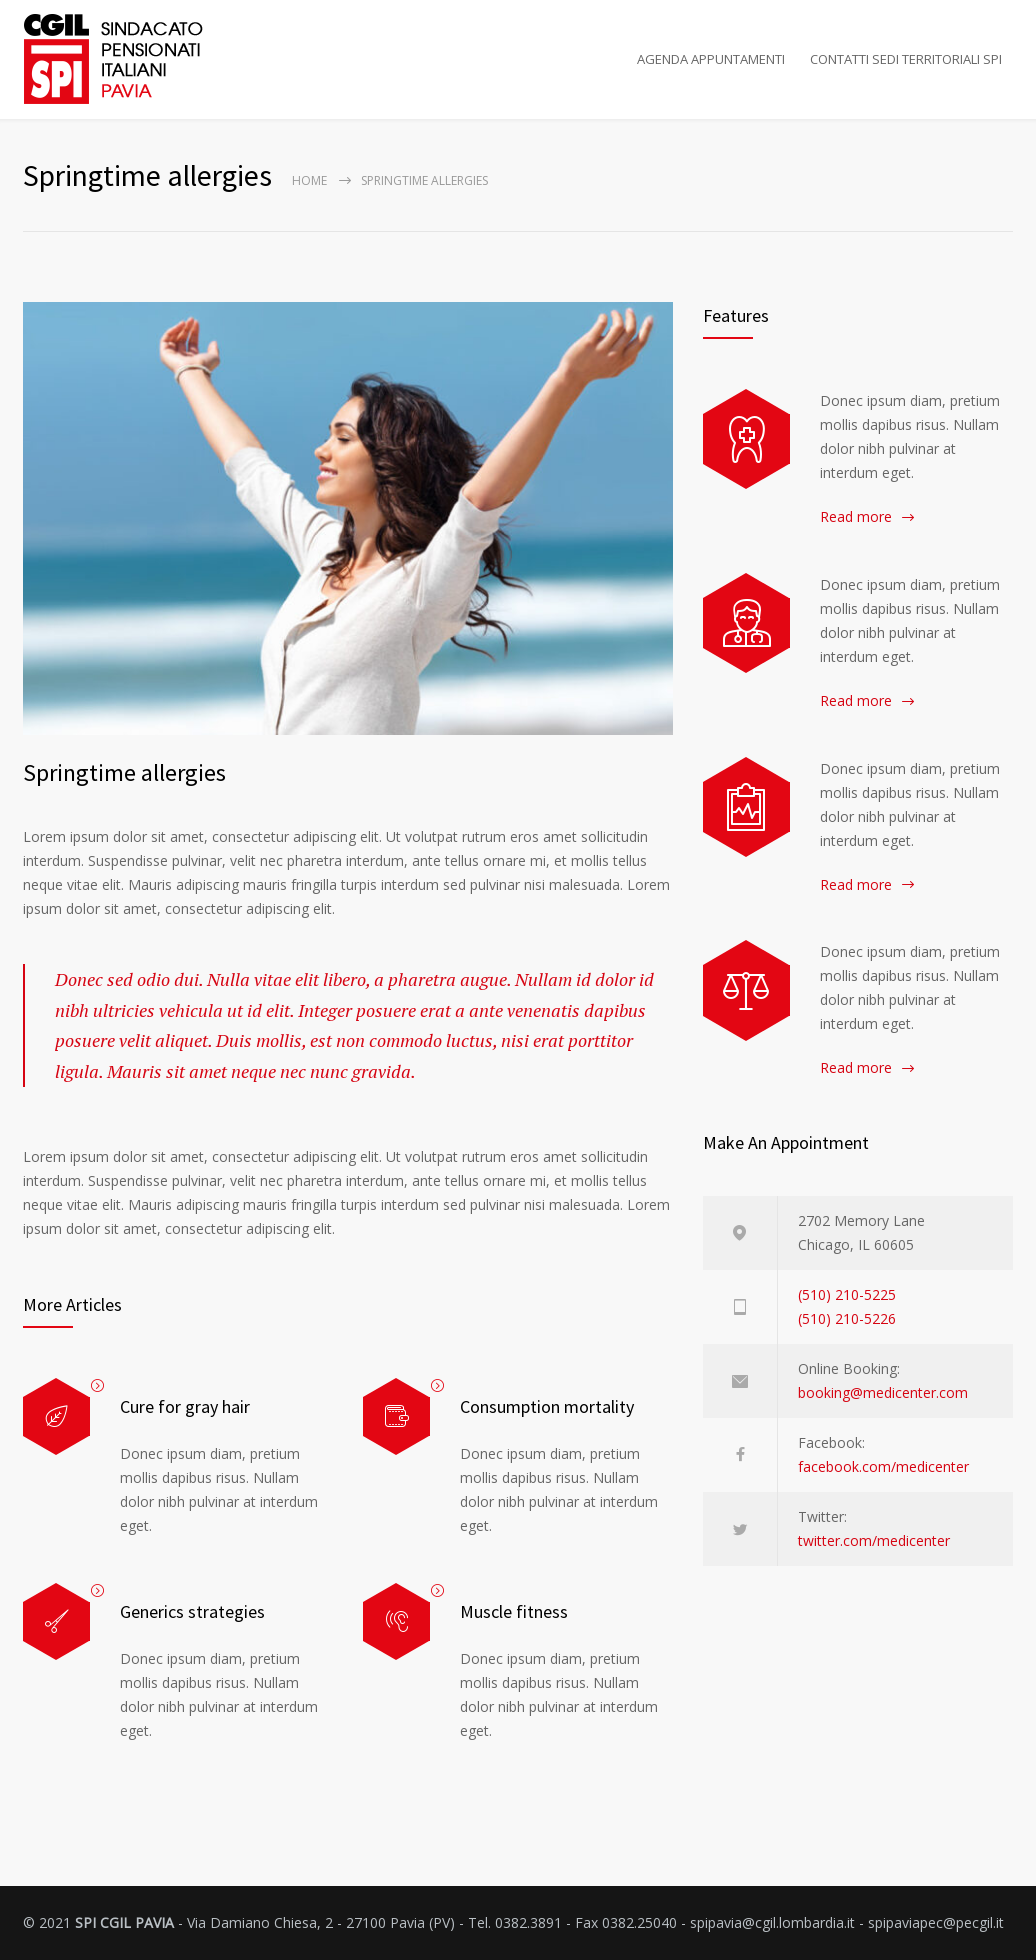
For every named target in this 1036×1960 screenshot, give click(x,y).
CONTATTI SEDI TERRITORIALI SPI (906, 59)
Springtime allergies (124, 772)
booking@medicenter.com (883, 1392)
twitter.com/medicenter (874, 1540)
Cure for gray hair (185, 1406)
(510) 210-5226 (847, 1318)
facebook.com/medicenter (883, 1466)
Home (309, 180)
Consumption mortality (547, 1406)
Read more (856, 516)
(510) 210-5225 (847, 1294)
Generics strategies (192, 1611)
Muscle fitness (514, 1611)
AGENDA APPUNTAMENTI (711, 59)
